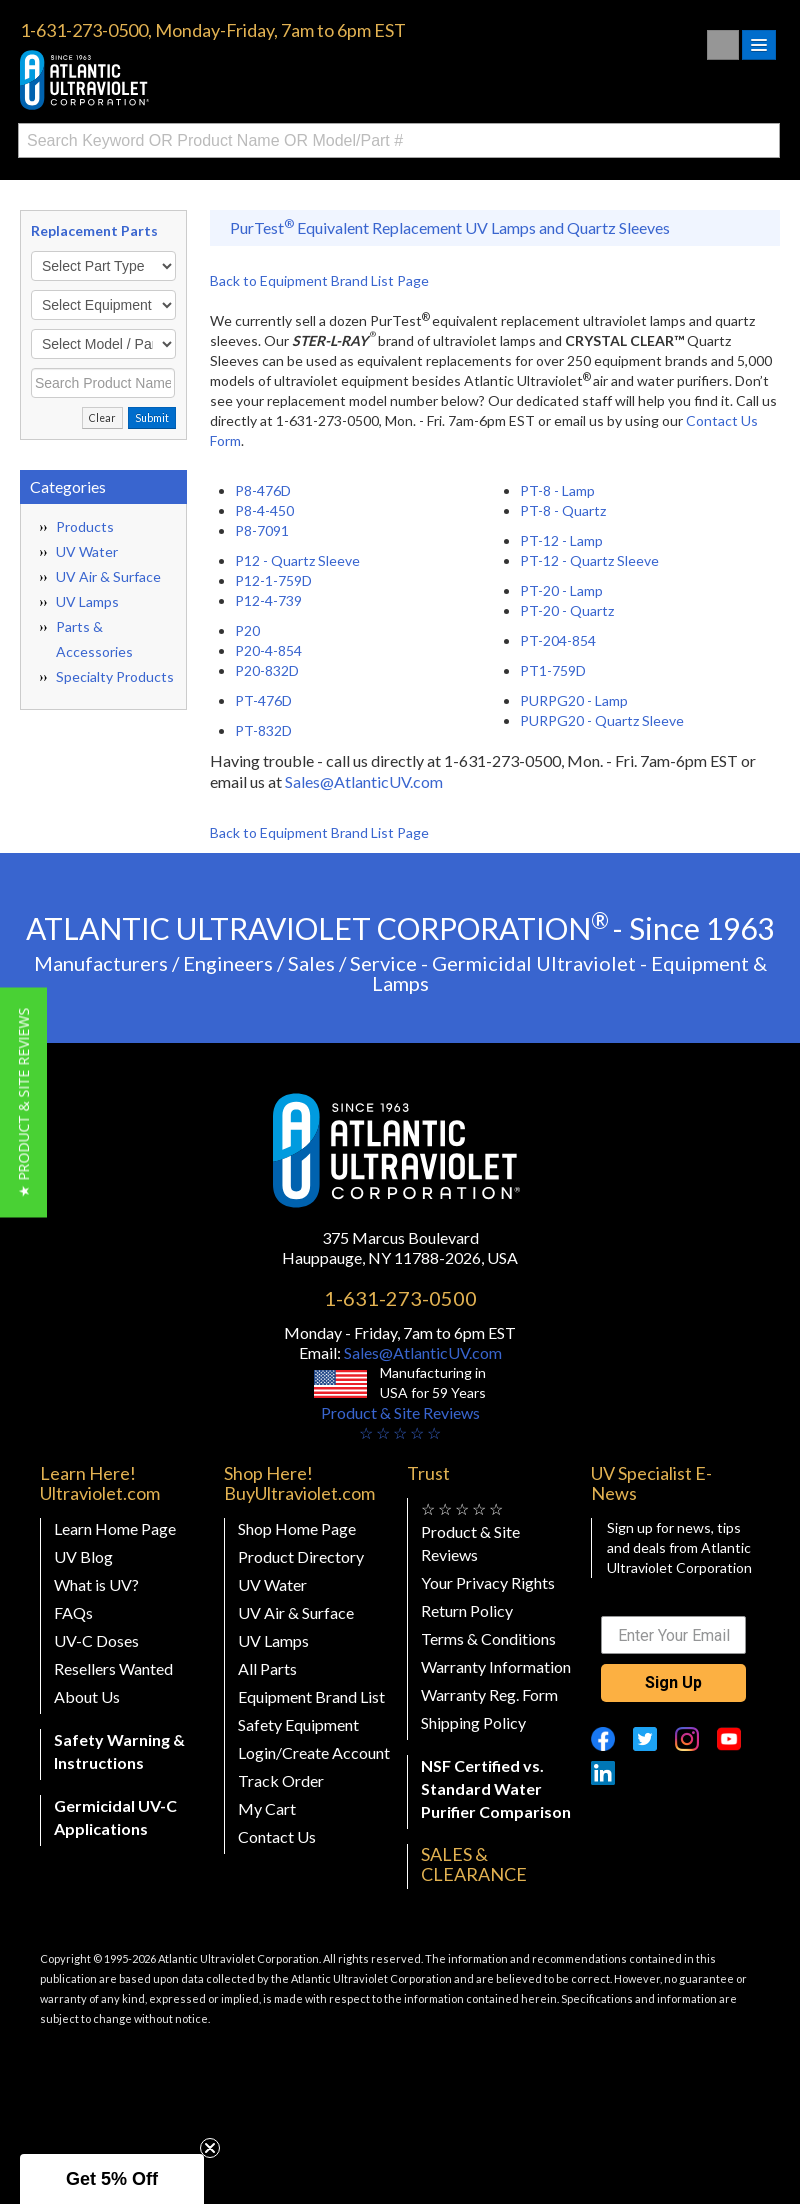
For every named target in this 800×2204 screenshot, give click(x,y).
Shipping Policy (473, 1722)
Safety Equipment (298, 1724)
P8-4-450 (264, 510)
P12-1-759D (273, 580)
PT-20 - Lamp (561, 590)
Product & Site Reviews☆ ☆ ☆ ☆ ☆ (400, 1422)
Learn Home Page (115, 1528)
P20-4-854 (268, 650)
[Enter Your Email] (674, 1635)
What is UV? (96, 1584)
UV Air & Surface (108, 576)
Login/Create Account (314, 1752)
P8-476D (263, 490)
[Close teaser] (210, 2148)
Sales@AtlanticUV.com (364, 781)
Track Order (281, 1780)
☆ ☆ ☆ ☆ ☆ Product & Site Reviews (470, 1531)
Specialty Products (115, 676)
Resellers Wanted (113, 1668)
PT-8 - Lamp (557, 490)
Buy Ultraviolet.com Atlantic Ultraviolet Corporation (170, 80)
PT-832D (263, 730)
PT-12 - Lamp (561, 540)
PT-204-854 (558, 640)
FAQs (73, 1612)
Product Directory (301, 1556)
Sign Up (673, 1682)
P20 (247, 630)
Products (85, 526)
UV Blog (83, 1556)
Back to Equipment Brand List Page (319, 280)
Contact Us (277, 1836)
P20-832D (267, 670)
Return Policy (467, 1610)
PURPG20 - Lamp (574, 700)
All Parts (267, 1668)
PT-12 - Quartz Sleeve (589, 560)
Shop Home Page (297, 1528)
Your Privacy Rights (488, 1582)
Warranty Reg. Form (489, 1694)
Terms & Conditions (488, 1638)
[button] (23, 1102)
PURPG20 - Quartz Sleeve (602, 720)
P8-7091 (262, 530)
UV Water (87, 551)
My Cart (267, 1808)
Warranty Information (496, 1666)
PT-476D (263, 700)
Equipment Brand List (311, 1696)
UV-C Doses (96, 1640)
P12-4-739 (268, 600)
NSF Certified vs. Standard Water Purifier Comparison (496, 1788)
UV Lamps (87, 601)
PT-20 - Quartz (567, 610)
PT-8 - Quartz (563, 510)
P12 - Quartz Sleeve (297, 560)
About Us (87, 1696)
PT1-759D (553, 670)
